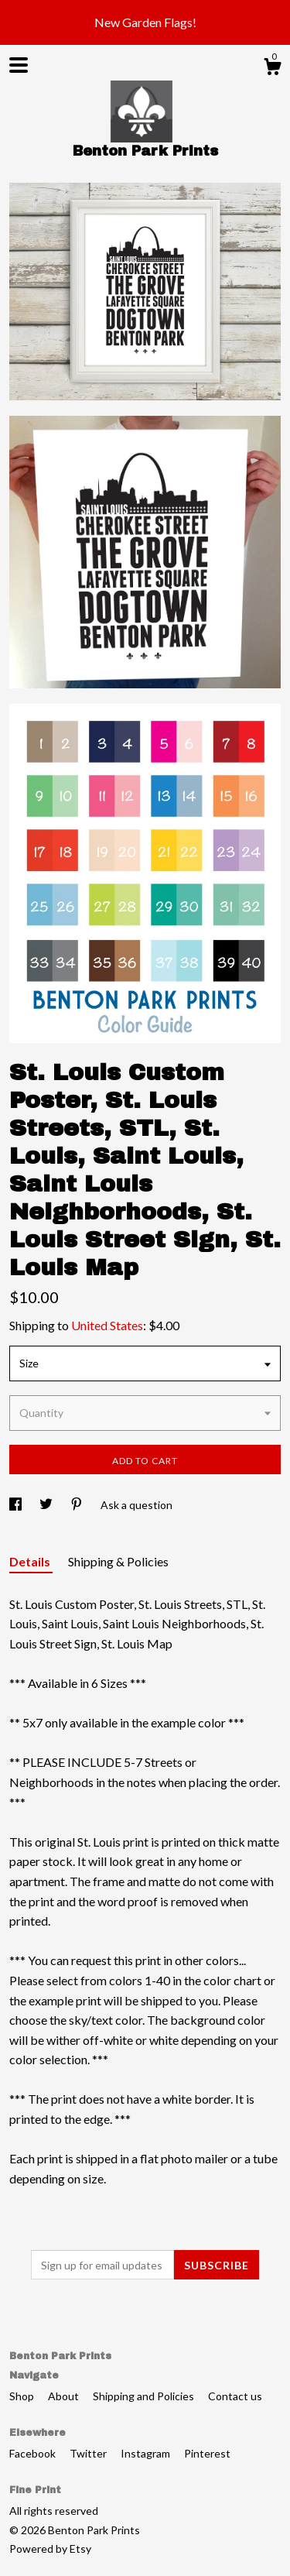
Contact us (235, 2396)
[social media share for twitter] (47, 1504)
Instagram (146, 2453)
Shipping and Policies (144, 2396)
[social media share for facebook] (16, 1504)
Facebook (33, 2453)
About (64, 2396)
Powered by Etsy (50, 2548)
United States (107, 1325)
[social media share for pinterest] (77, 1504)
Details (31, 1561)
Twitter (89, 2453)
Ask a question (136, 1504)
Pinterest (207, 2453)
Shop (22, 2396)
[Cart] (272, 69)
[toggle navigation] (18, 65)
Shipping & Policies (118, 1561)
